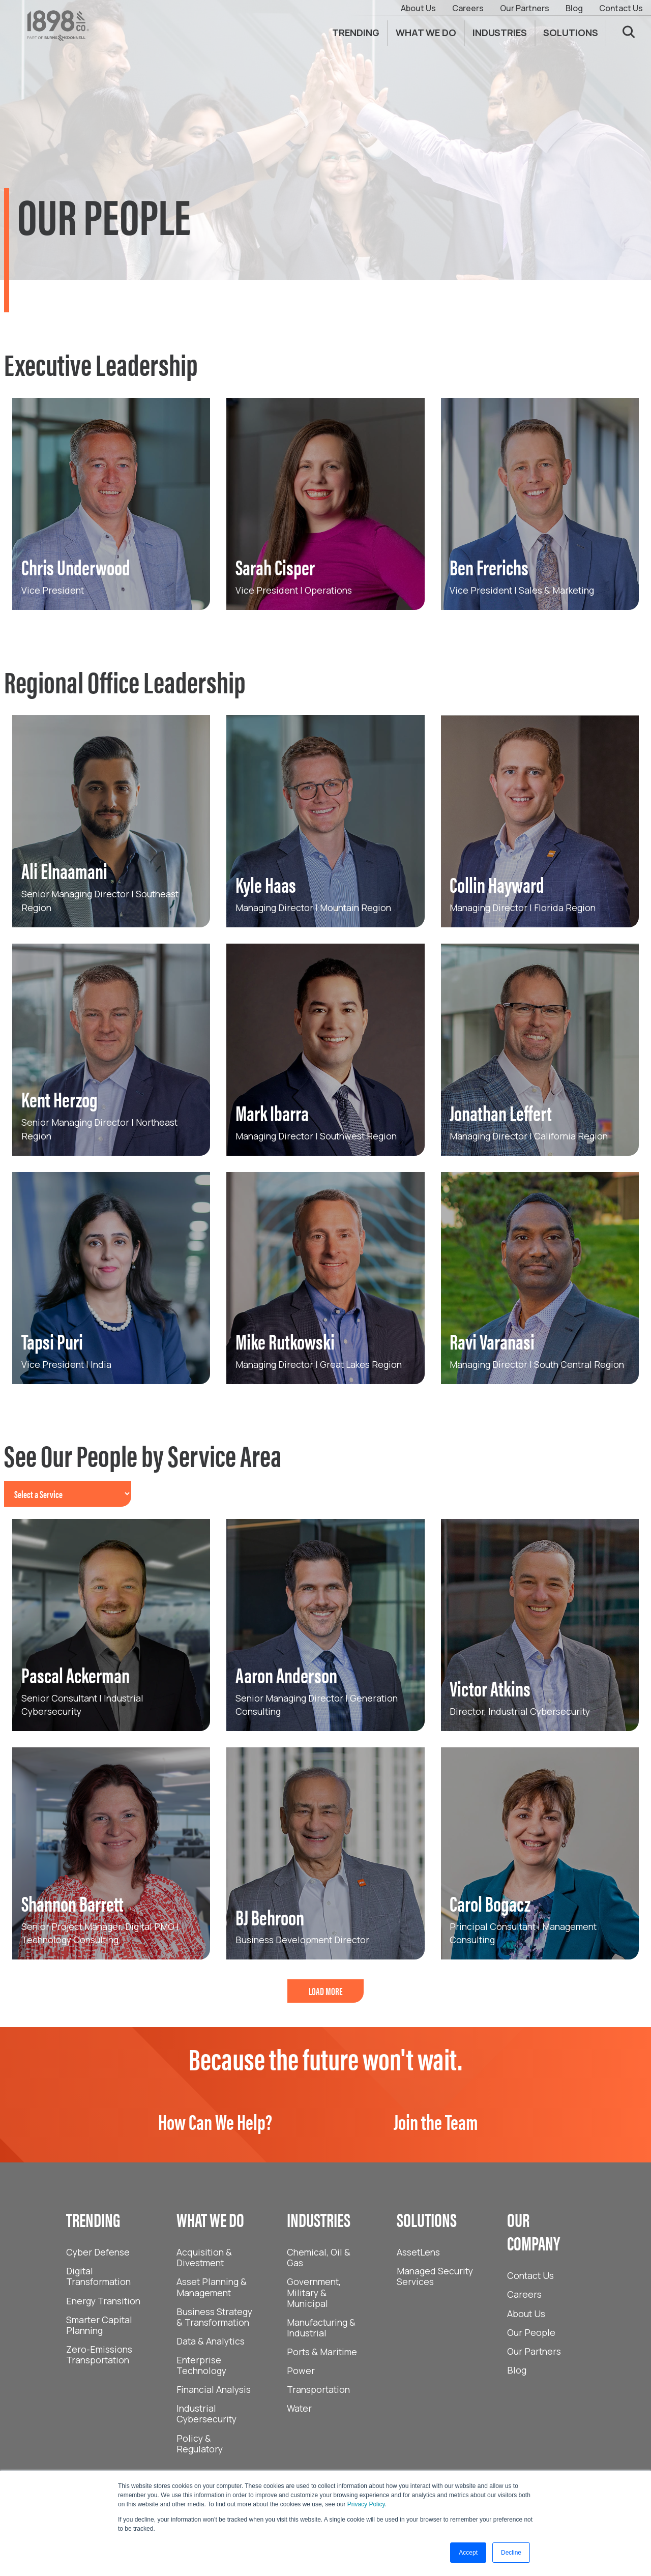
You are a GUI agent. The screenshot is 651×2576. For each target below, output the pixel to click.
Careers (468, 8)
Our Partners (524, 8)
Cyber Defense (98, 2252)
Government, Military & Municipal (314, 2292)
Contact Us (621, 8)
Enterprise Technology (201, 2365)
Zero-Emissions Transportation (99, 2354)
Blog (574, 8)
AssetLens (418, 2252)
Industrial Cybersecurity (206, 2413)
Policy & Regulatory (199, 2443)
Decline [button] (511, 2552)
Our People (531, 2332)
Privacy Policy (366, 2504)
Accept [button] (468, 2552)
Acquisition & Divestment (204, 2257)
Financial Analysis (213, 2389)
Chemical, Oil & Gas (318, 2257)
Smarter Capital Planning (99, 2325)
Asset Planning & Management (211, 2286)
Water (299, 2408)
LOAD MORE (326, 1990)
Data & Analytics (210, 2341)
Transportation (318, 2389)
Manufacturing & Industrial (321, 2327)
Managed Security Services (435, 2276)
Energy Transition (103, 2301)
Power (301, 2370)
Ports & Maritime (322, 2352)
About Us (418, 8)
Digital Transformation (98, 2276)
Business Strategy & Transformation (214, 2316)
